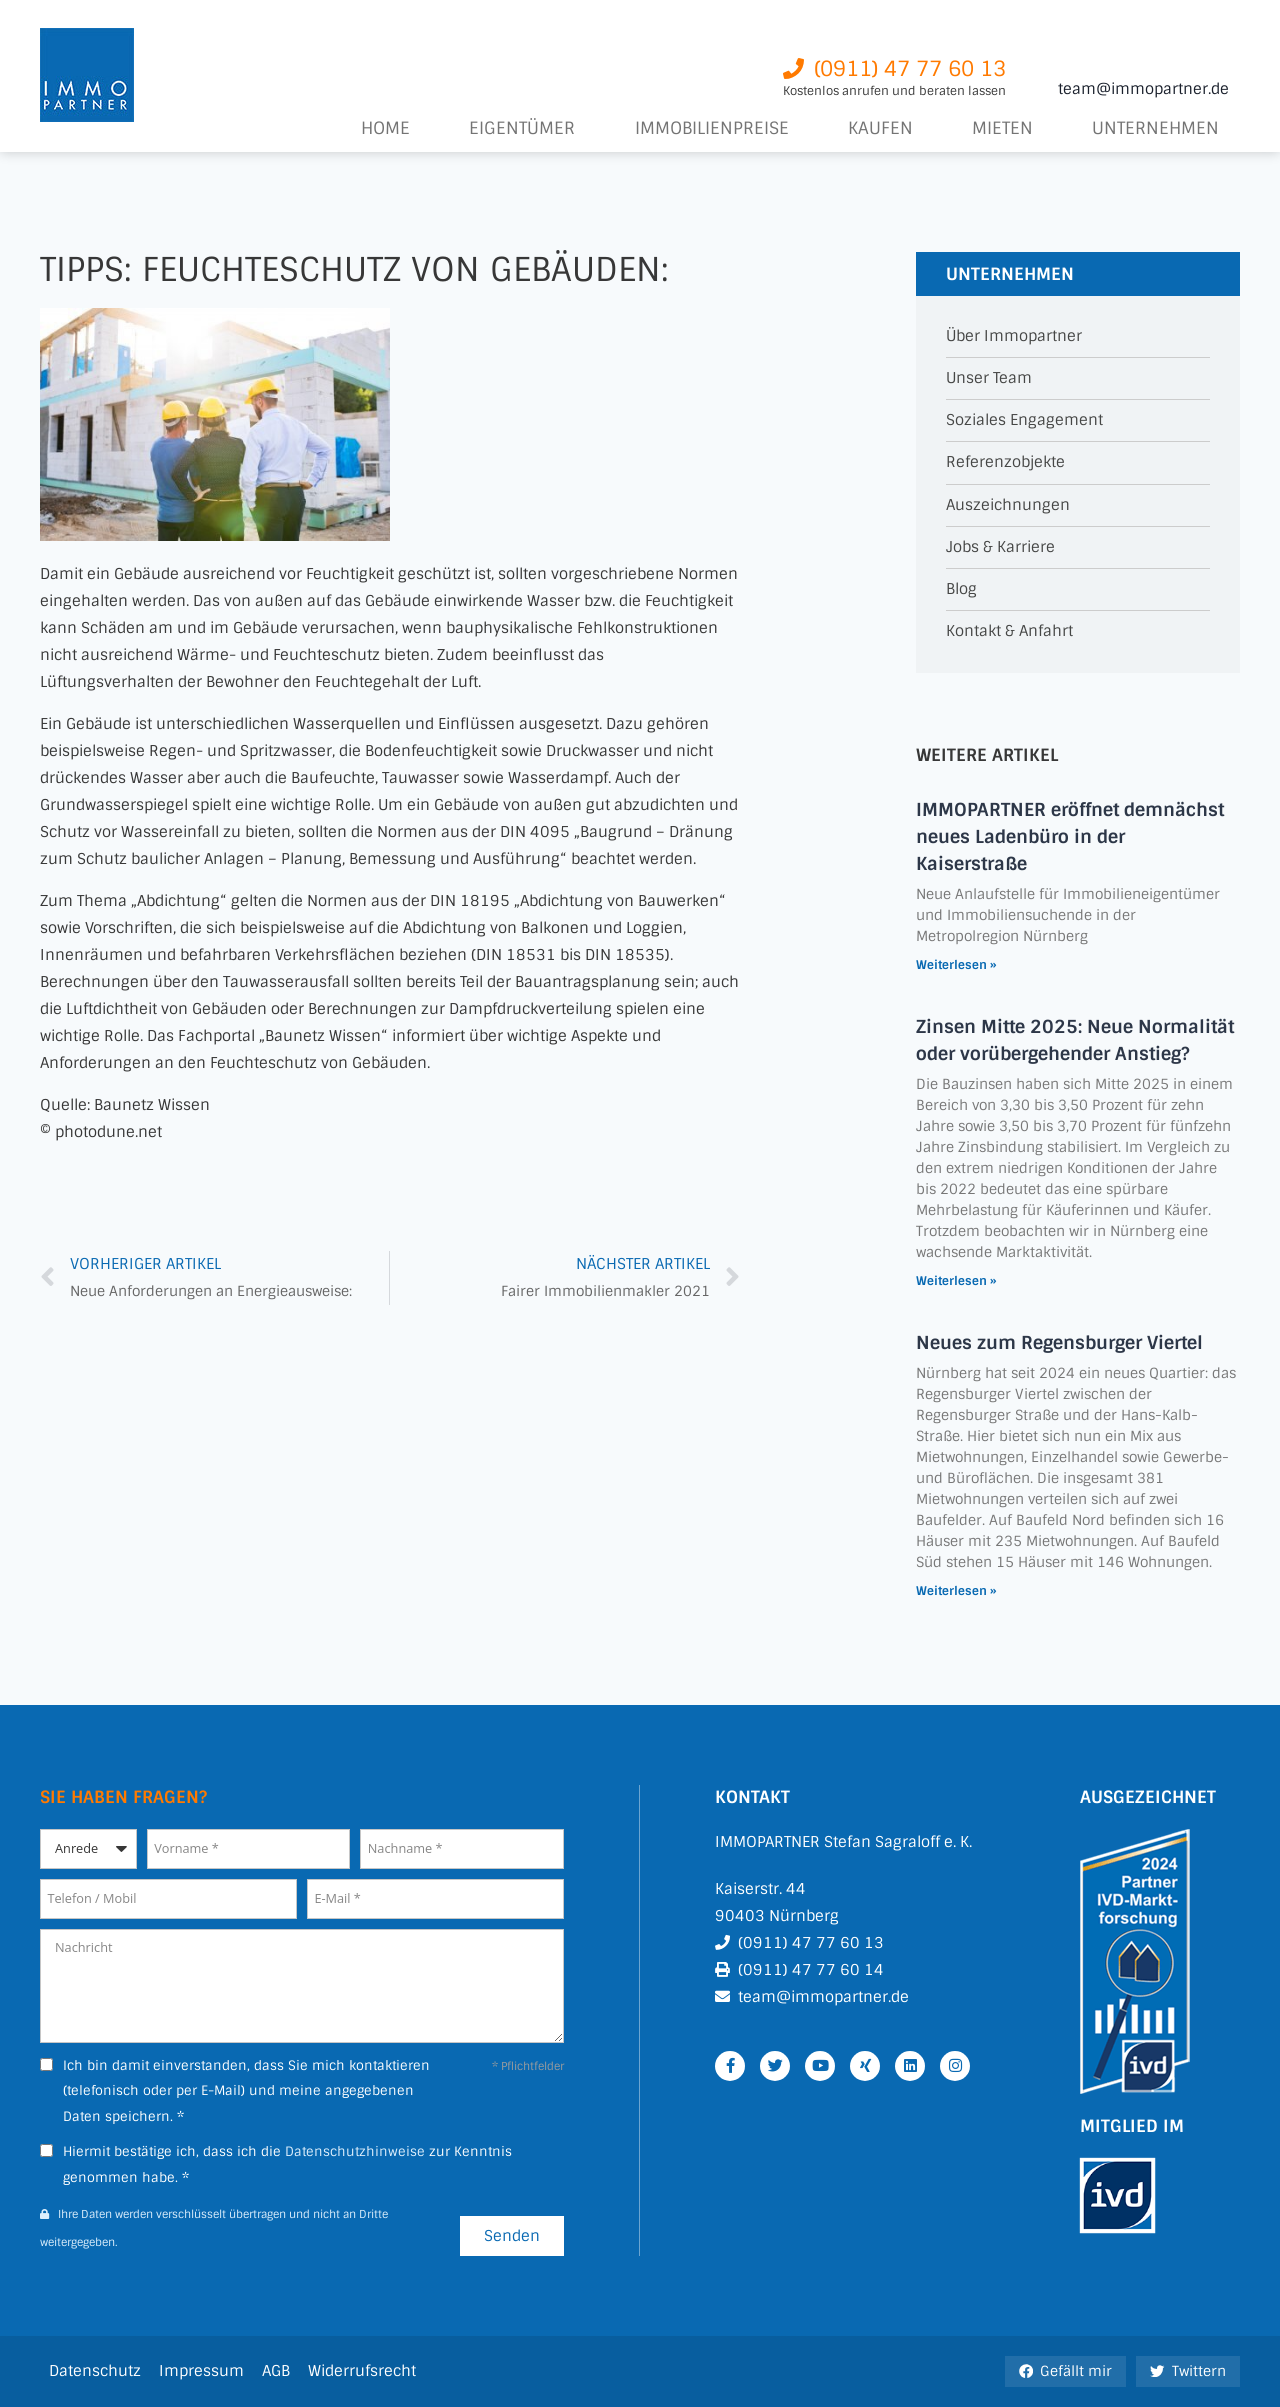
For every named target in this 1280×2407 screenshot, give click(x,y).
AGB (276, 2371)
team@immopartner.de (1143, 89)
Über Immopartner (1014, 336)
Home (385, 128)
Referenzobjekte (1005, 462)
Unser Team (989, 378)
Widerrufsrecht (362, 2371)
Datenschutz (95, 2371)
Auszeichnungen (1008, 505)
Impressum (201, 2371)
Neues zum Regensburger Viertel (1059, 1343)
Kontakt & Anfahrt (1009, 631)
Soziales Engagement (1024, 420)
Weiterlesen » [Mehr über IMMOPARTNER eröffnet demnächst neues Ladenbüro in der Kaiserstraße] (956, 965)
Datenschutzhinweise (355, 2151)
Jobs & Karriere (1000, 547)
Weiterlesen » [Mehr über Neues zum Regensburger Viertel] (956, 1591)
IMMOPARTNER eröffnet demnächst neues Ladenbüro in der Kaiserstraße (1070, 837)
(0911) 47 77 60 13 (811, 1943)
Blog (961, 589)
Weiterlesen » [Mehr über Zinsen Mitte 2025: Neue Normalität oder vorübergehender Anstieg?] (956, 1281)
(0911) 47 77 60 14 (811, 1970)
